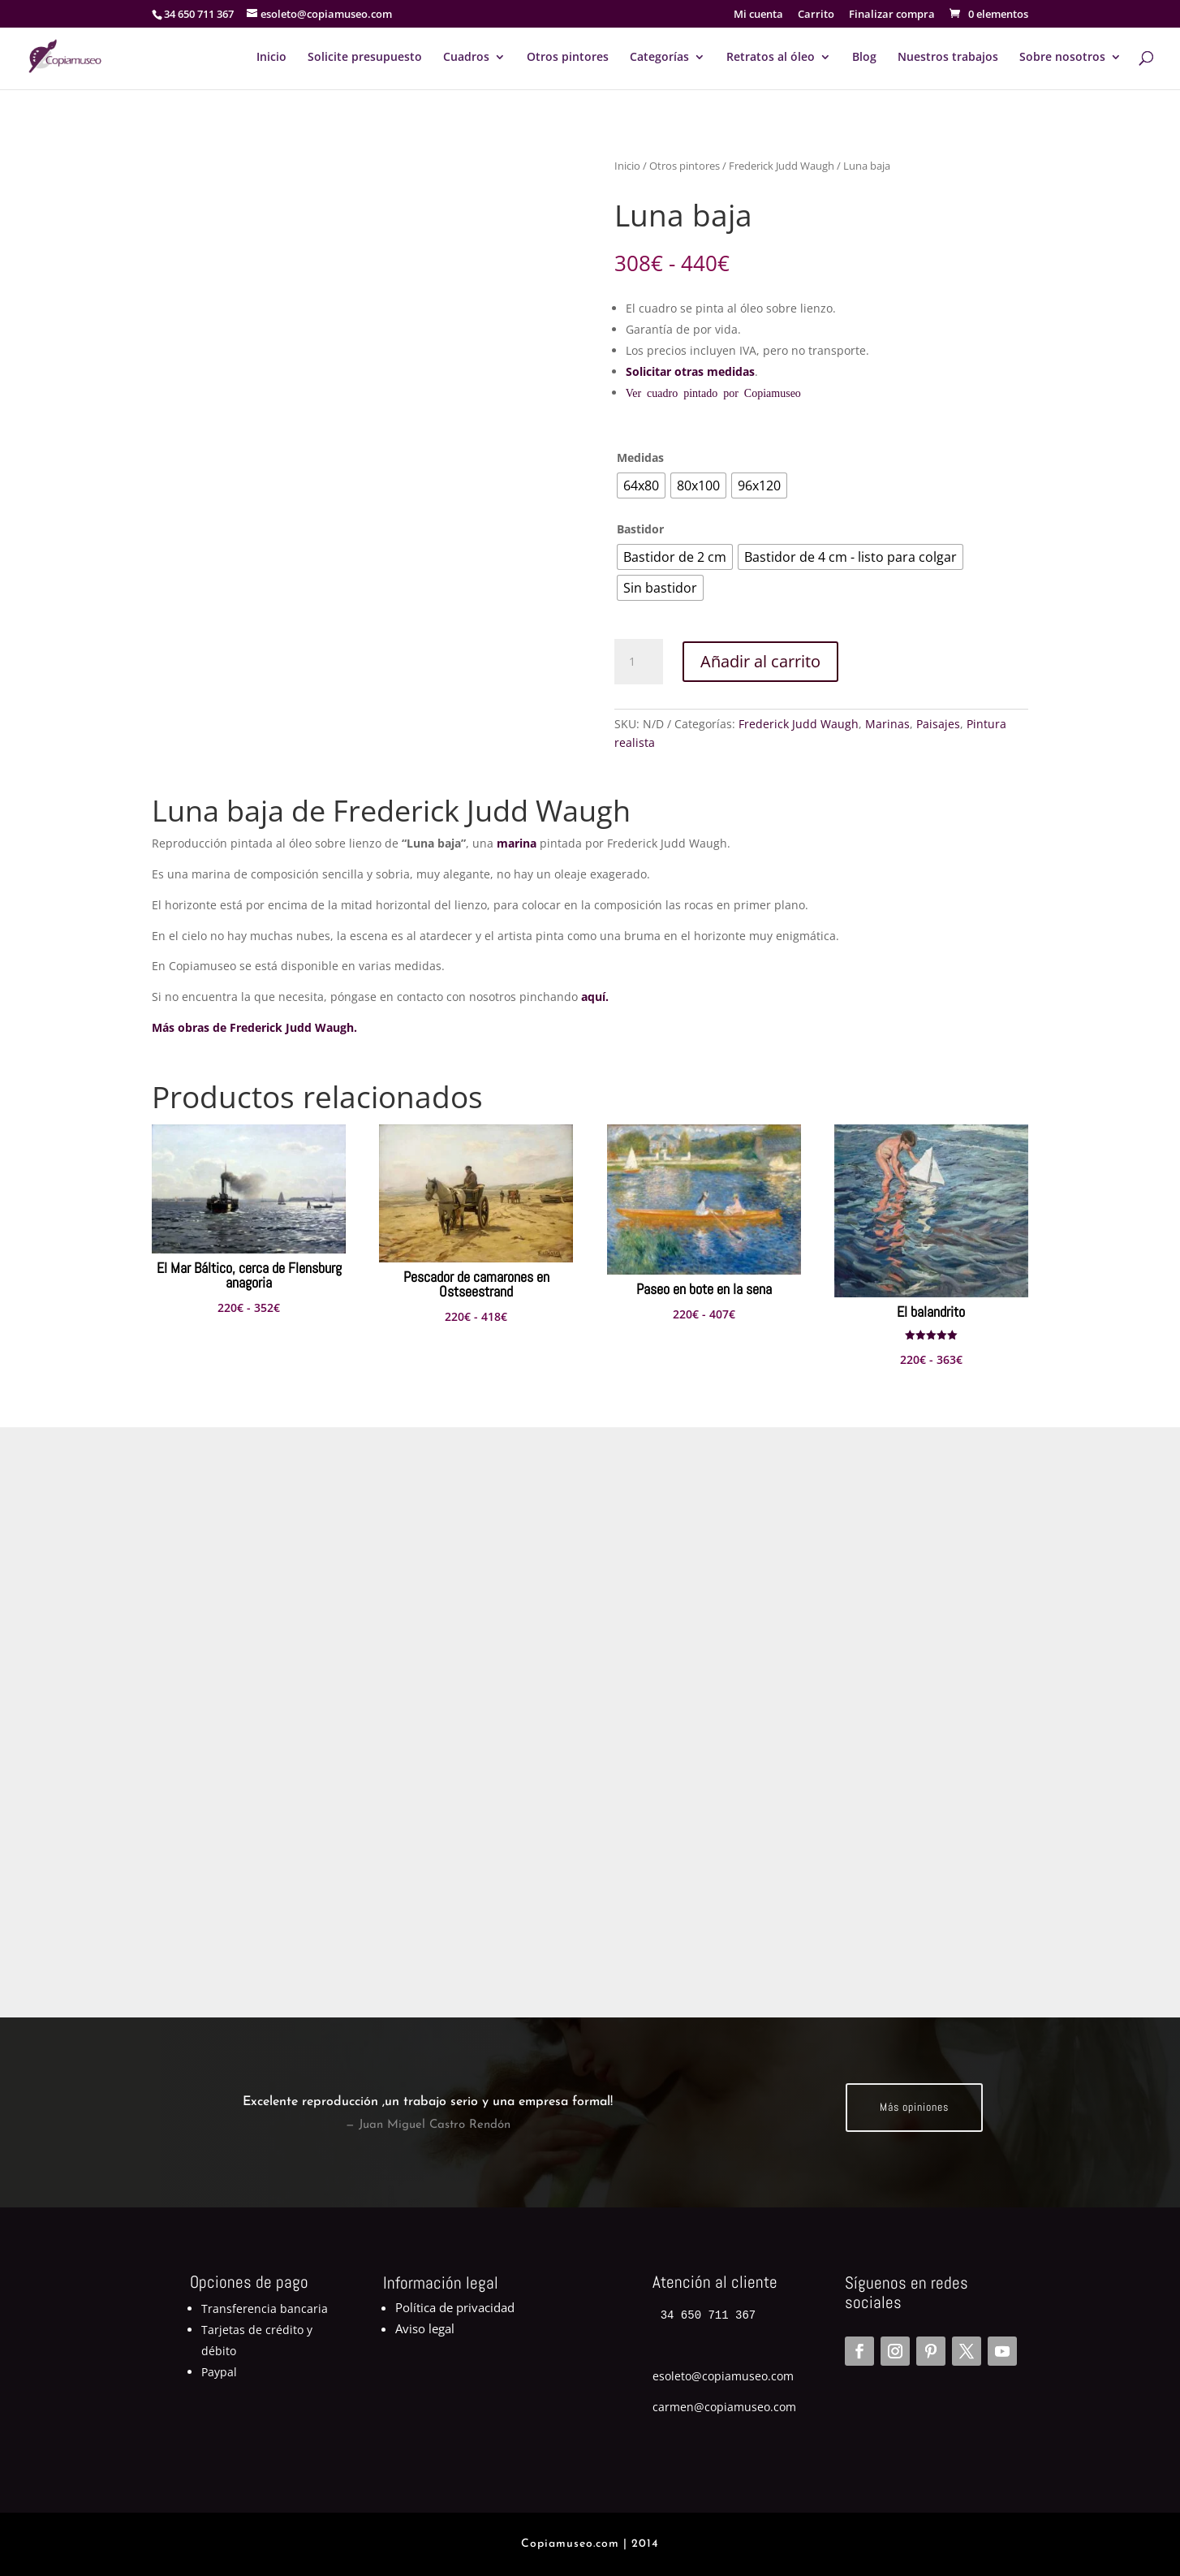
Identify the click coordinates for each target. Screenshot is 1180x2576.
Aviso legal (424, 2328)
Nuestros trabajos (948, 57)
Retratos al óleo (770, 57)
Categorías (659, 57)
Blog (864, 57)
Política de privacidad (455, 2307)
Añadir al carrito (760, 661)
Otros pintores (568, 57)
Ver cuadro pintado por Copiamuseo (713, 392)
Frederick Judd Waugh (781, 165)
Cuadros (466, 57)
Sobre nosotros (1062, 57)
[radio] (641, 485)
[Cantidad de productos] (638, 661)
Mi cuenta (758, 15)
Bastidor (640, 529)
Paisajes (938, 723)
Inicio (271, 57)
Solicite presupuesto (365, 57)
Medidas (640, 457)
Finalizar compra (892, 15)
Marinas (887, 723)
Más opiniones (914, 2106)
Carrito (816, 15)
